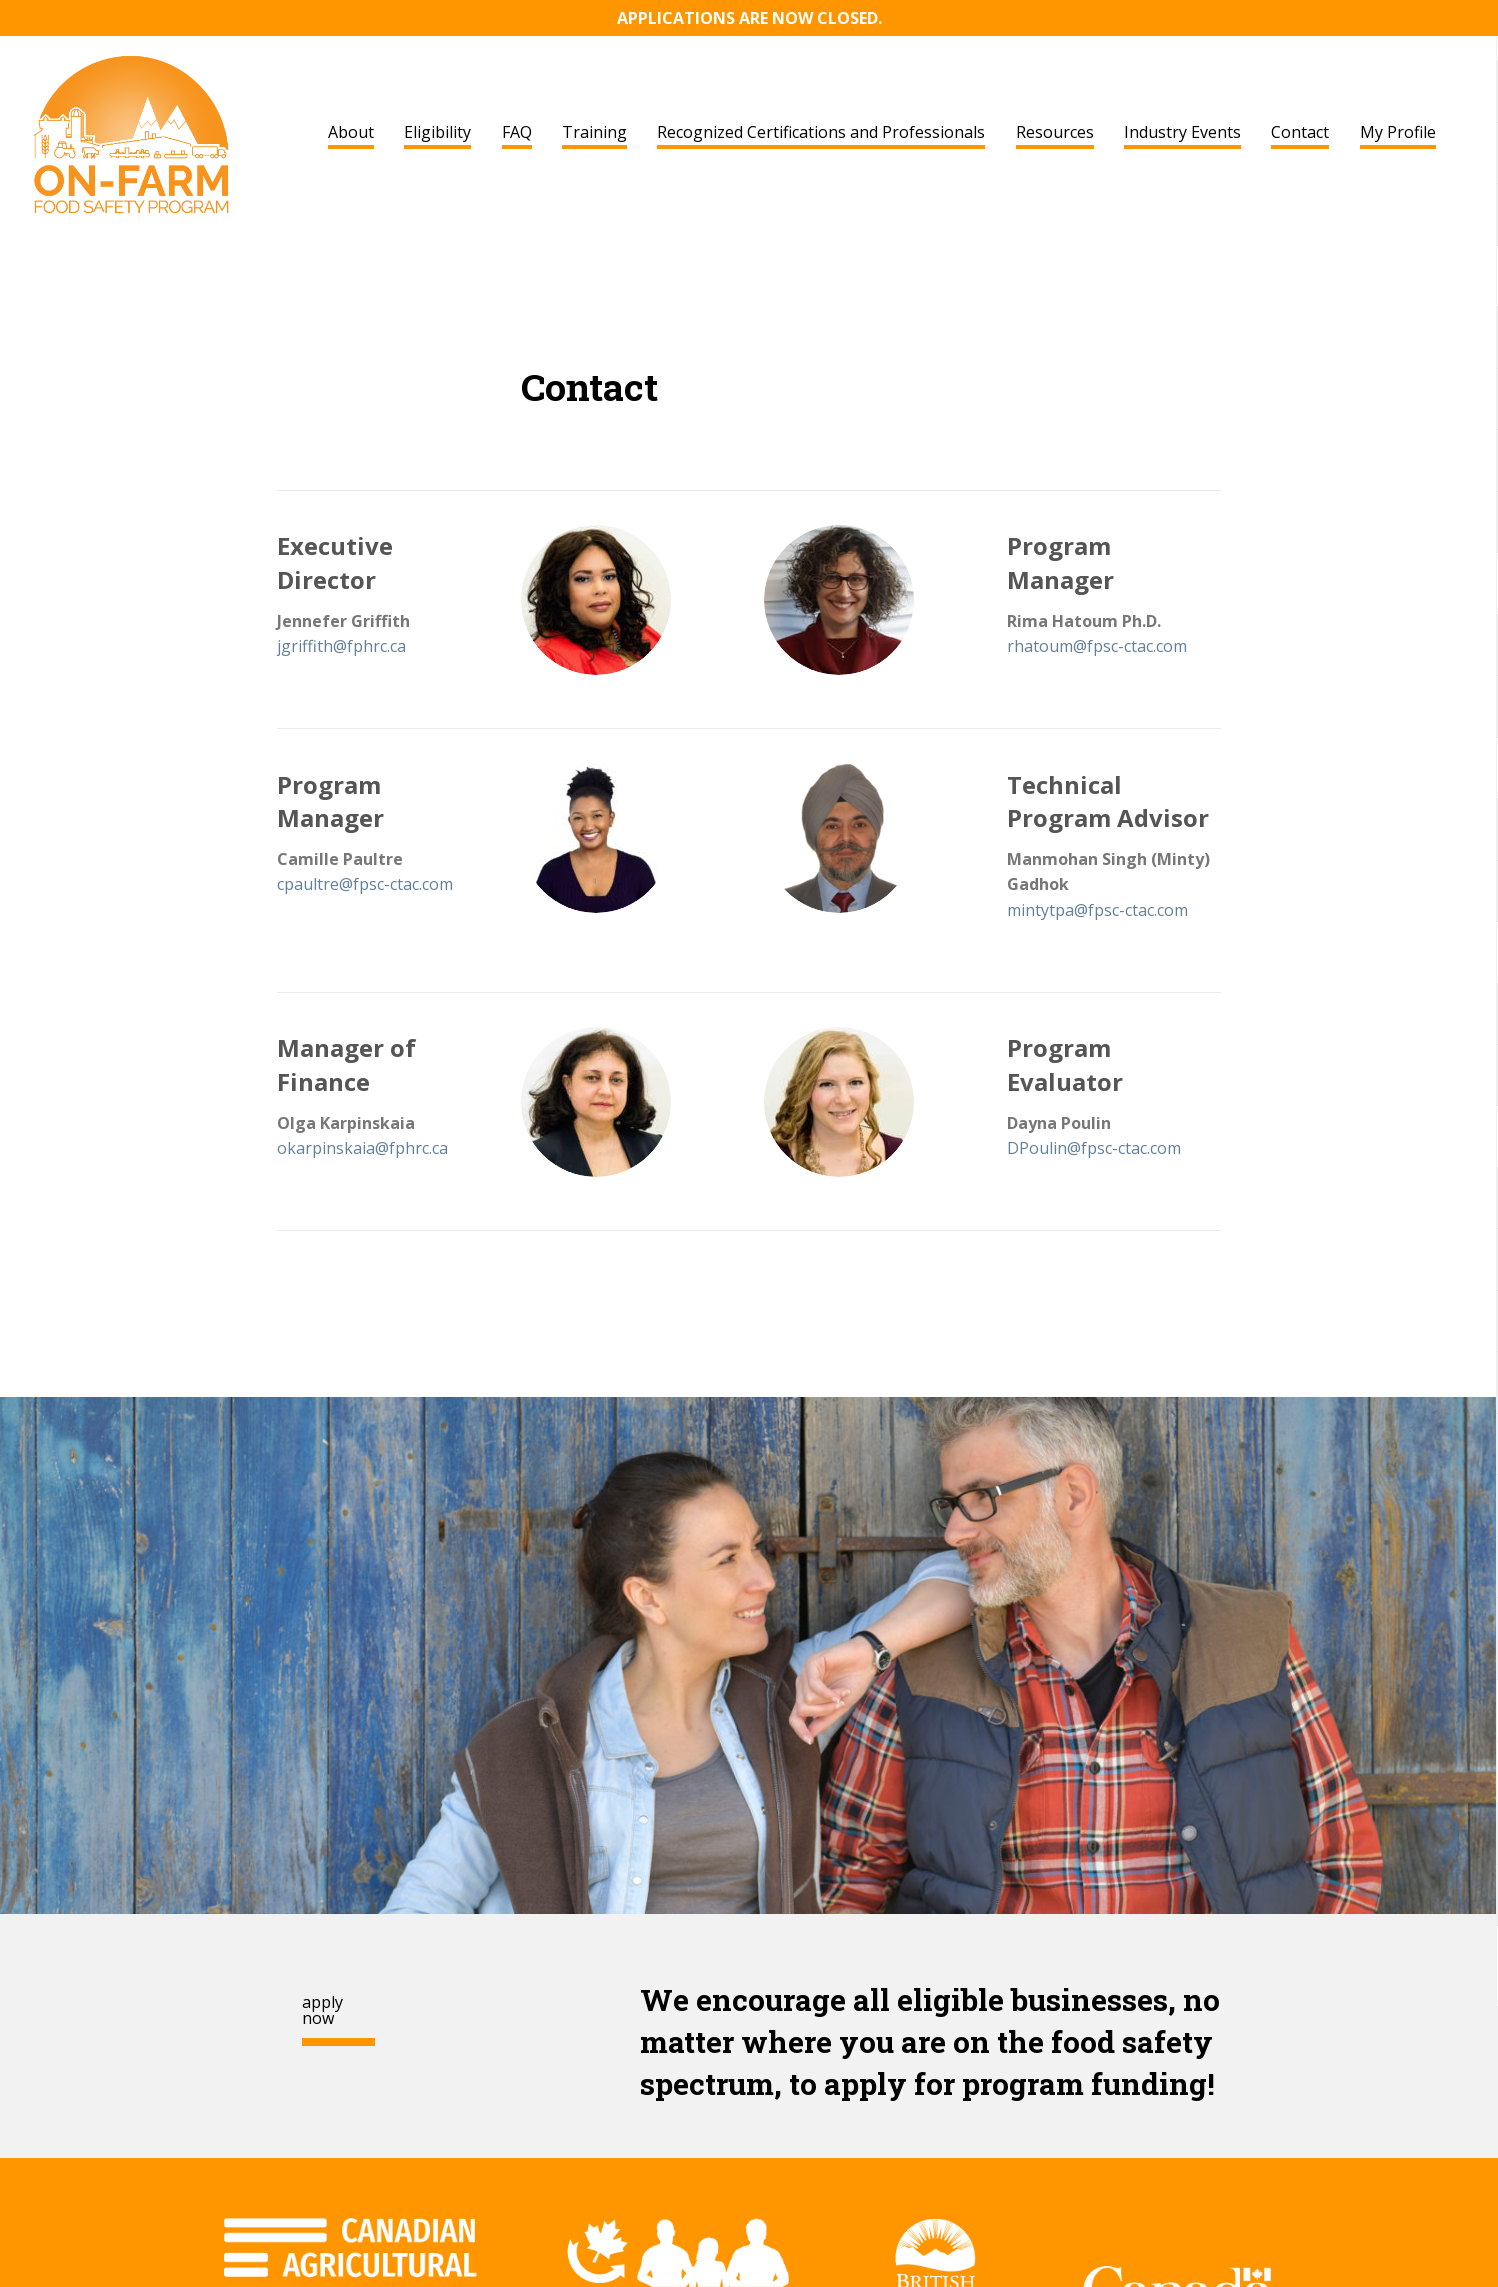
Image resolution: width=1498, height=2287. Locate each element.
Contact (1300, 132)
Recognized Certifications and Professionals (821, 132)
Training (594, 132)
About (351, 132)
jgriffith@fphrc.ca (341, 646)
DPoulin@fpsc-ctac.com (1094, 1148)
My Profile (1398, 132)
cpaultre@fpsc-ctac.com (365, 884)
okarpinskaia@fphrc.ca (362, 1148)
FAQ (517, 132)
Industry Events (1182, 132)
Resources (1055, 132)
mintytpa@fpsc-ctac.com (1097, 910)
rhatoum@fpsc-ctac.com (1097, 646)
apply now (322, 2010)
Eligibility (437, 132)
